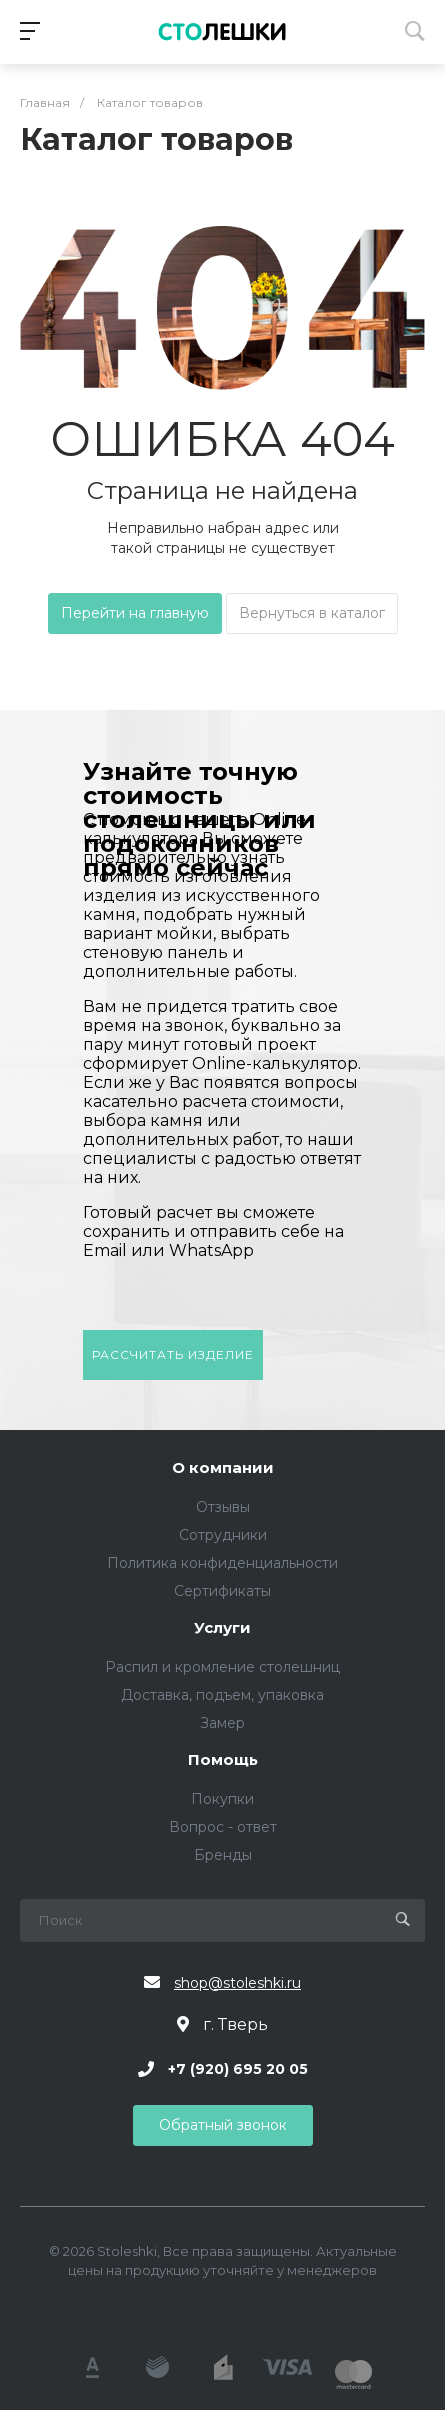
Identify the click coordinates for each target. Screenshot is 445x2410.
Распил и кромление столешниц (222, 1667)
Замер (222, 1723)
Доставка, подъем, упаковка (222, 1695)
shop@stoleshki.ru (237, 1983)
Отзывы (223, 1507)
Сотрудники (223, 1535)
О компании (223, 1468)
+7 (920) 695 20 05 (238, 2069)
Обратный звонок (223, 2125)
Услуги (222, 1628)
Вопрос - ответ (223, 1827)
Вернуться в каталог (312, 613)
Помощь (223, 1760)
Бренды (223, 1855)
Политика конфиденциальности (222, 1563)
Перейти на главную (135, 613)
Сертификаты (222, 1591)
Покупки (222, 1799)
